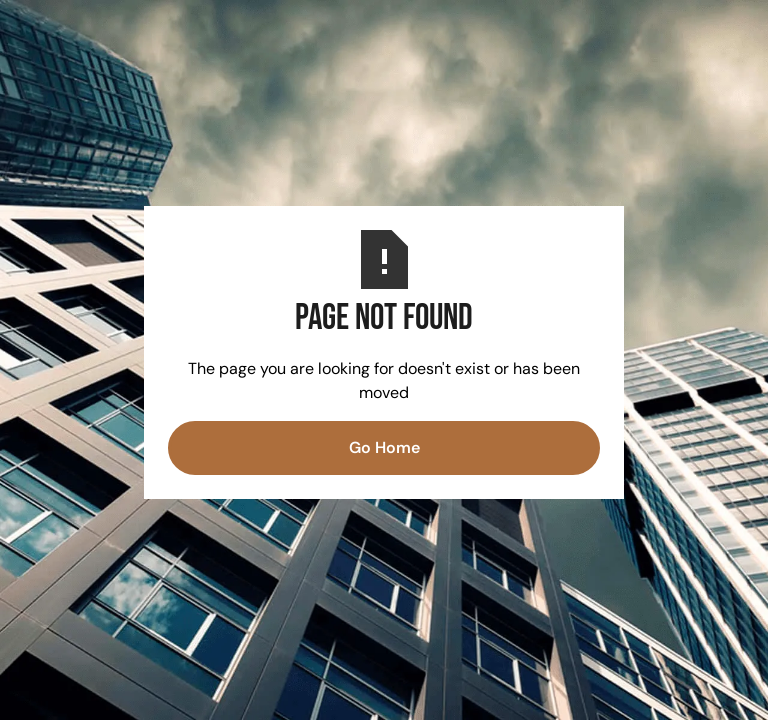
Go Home (384, 447)
